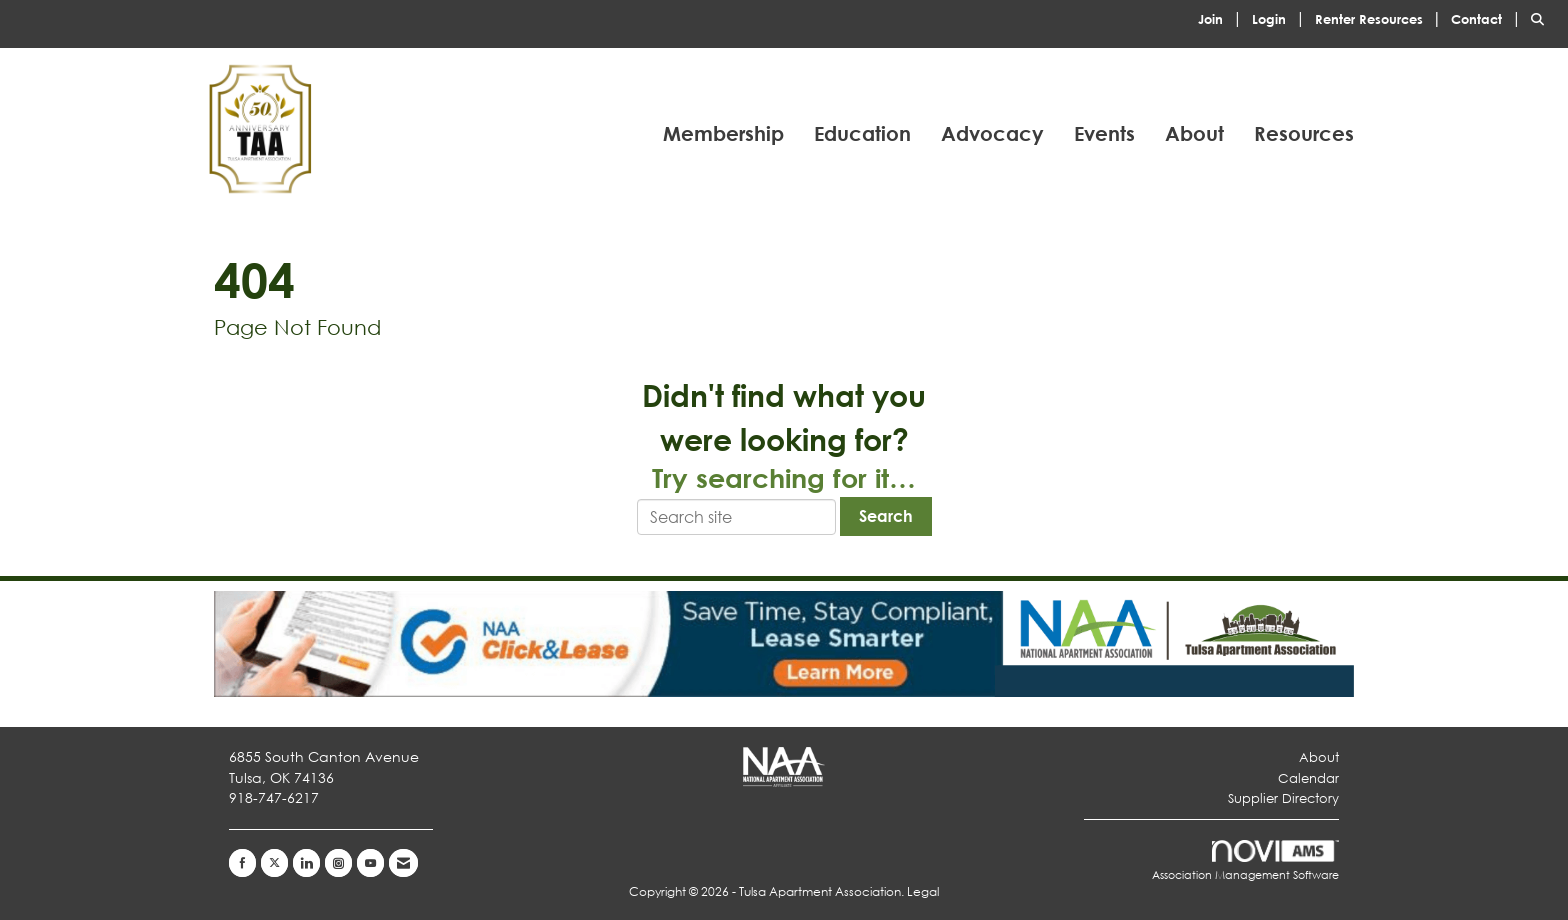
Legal (923, 891)
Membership (723, 133)
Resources (1304, 133)
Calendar (1308, 778)
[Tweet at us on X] (274, 863)
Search (886, 515)
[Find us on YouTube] (370, 863)
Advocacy (992, 133)
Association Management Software (1245, 861)
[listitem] (1223, 17)
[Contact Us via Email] (403, 863)
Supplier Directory (1283, 798)
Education (862, 133)
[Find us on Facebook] (242, 863)
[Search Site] (1542, 17)
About (1194, 133)
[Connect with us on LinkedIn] (306, 863)
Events (1104, 133)
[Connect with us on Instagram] (338, 863)
